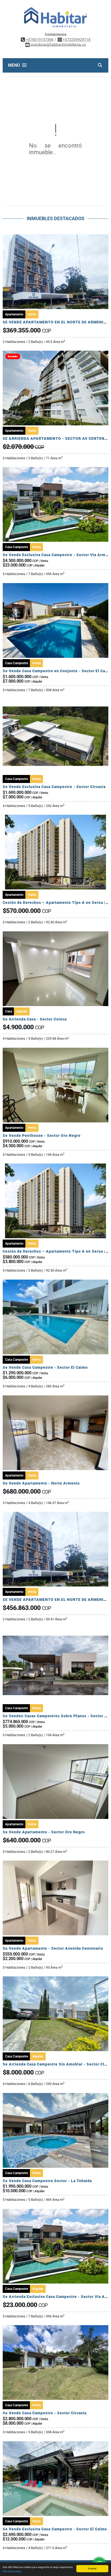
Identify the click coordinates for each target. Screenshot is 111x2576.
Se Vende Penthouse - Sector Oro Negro (42, 1135)
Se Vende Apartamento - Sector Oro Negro (44, 1832)
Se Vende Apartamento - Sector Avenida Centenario (53, 1948)
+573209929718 (76, 39)
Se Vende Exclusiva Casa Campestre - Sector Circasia (54, 787)
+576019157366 (40, 39)
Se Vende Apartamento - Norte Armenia (41, 1483)
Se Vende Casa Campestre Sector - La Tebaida (47, 2181)
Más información (12, 2571)
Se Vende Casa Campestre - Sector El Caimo (45, 1367)
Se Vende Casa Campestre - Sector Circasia (44, 2413)
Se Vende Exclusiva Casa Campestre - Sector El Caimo (55, 2529)
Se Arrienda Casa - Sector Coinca (35, 1019)
